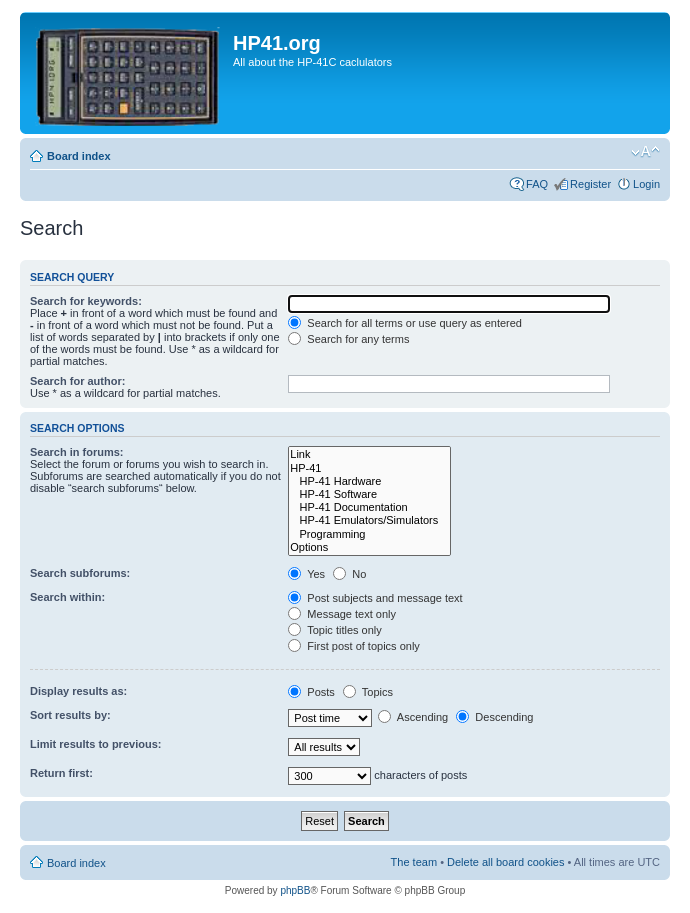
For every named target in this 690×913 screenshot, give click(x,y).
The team (414, 862)
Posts (311, 692)
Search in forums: (77, 452)
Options (369, 547)
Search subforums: (80, 573)
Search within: (67, 597)
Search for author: (77, 381)
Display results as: (78, 691)
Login (646, 184)
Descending (494, 717)
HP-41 (369, 468)
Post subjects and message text (375, 598)
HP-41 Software (369, 494)
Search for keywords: (86, 301)
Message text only (342, 614)
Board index (79, 156)
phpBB (295, 890)
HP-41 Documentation (369, 507)
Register (590, 184)
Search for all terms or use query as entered (405, 323)
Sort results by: (70, 715)
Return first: (61, 773)
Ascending (413, 717)
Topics (368, 692)
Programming (369, 534)
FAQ (537, 184)
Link (369, 454)
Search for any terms (348, 339)
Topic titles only (334, 630)
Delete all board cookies (505, 862)
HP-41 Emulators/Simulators (369, 520)
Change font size (645, 152)
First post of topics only (354, 646)
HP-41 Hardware (369, 481)
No (349, 574)
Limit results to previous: (95, 744)
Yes (306, 574)
